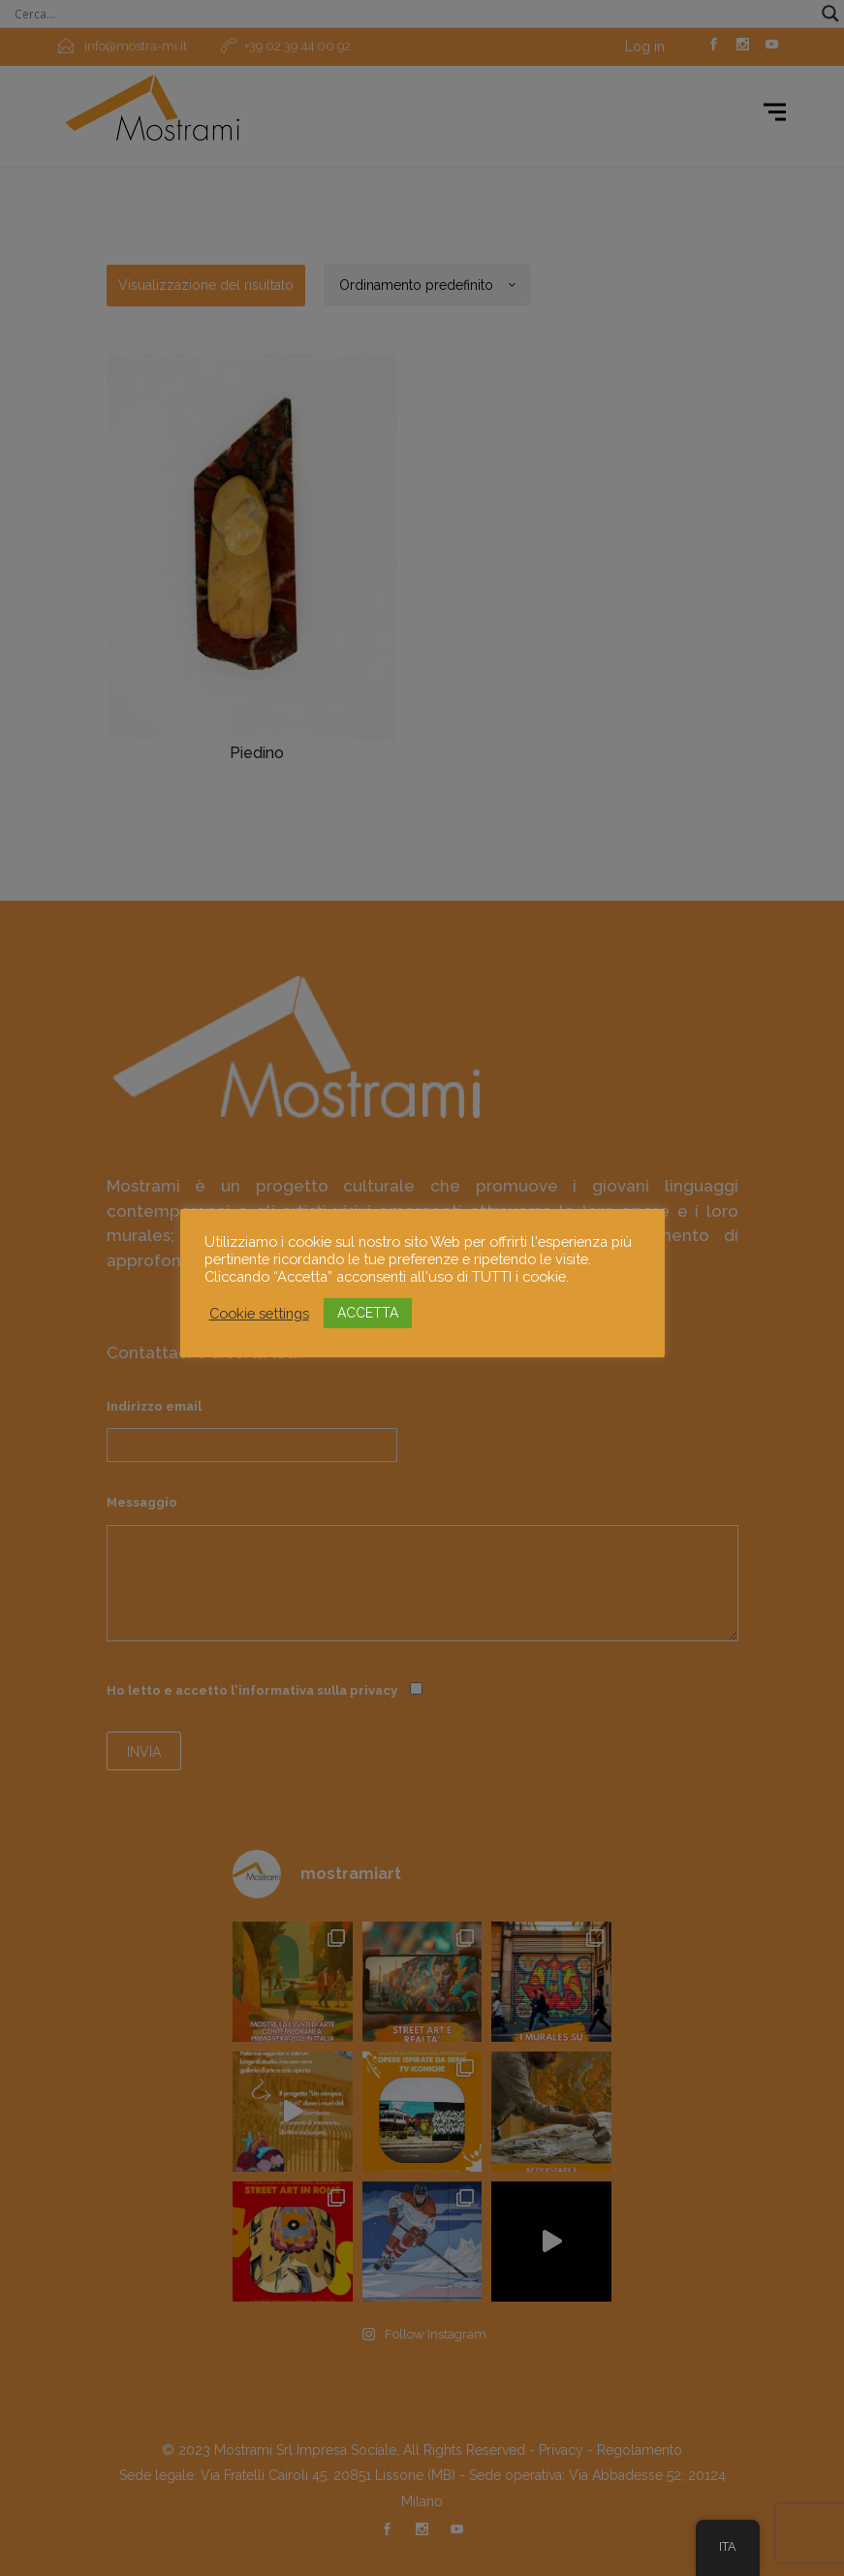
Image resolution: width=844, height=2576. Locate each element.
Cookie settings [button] (259, 1313)
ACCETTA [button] (367, 1312)
